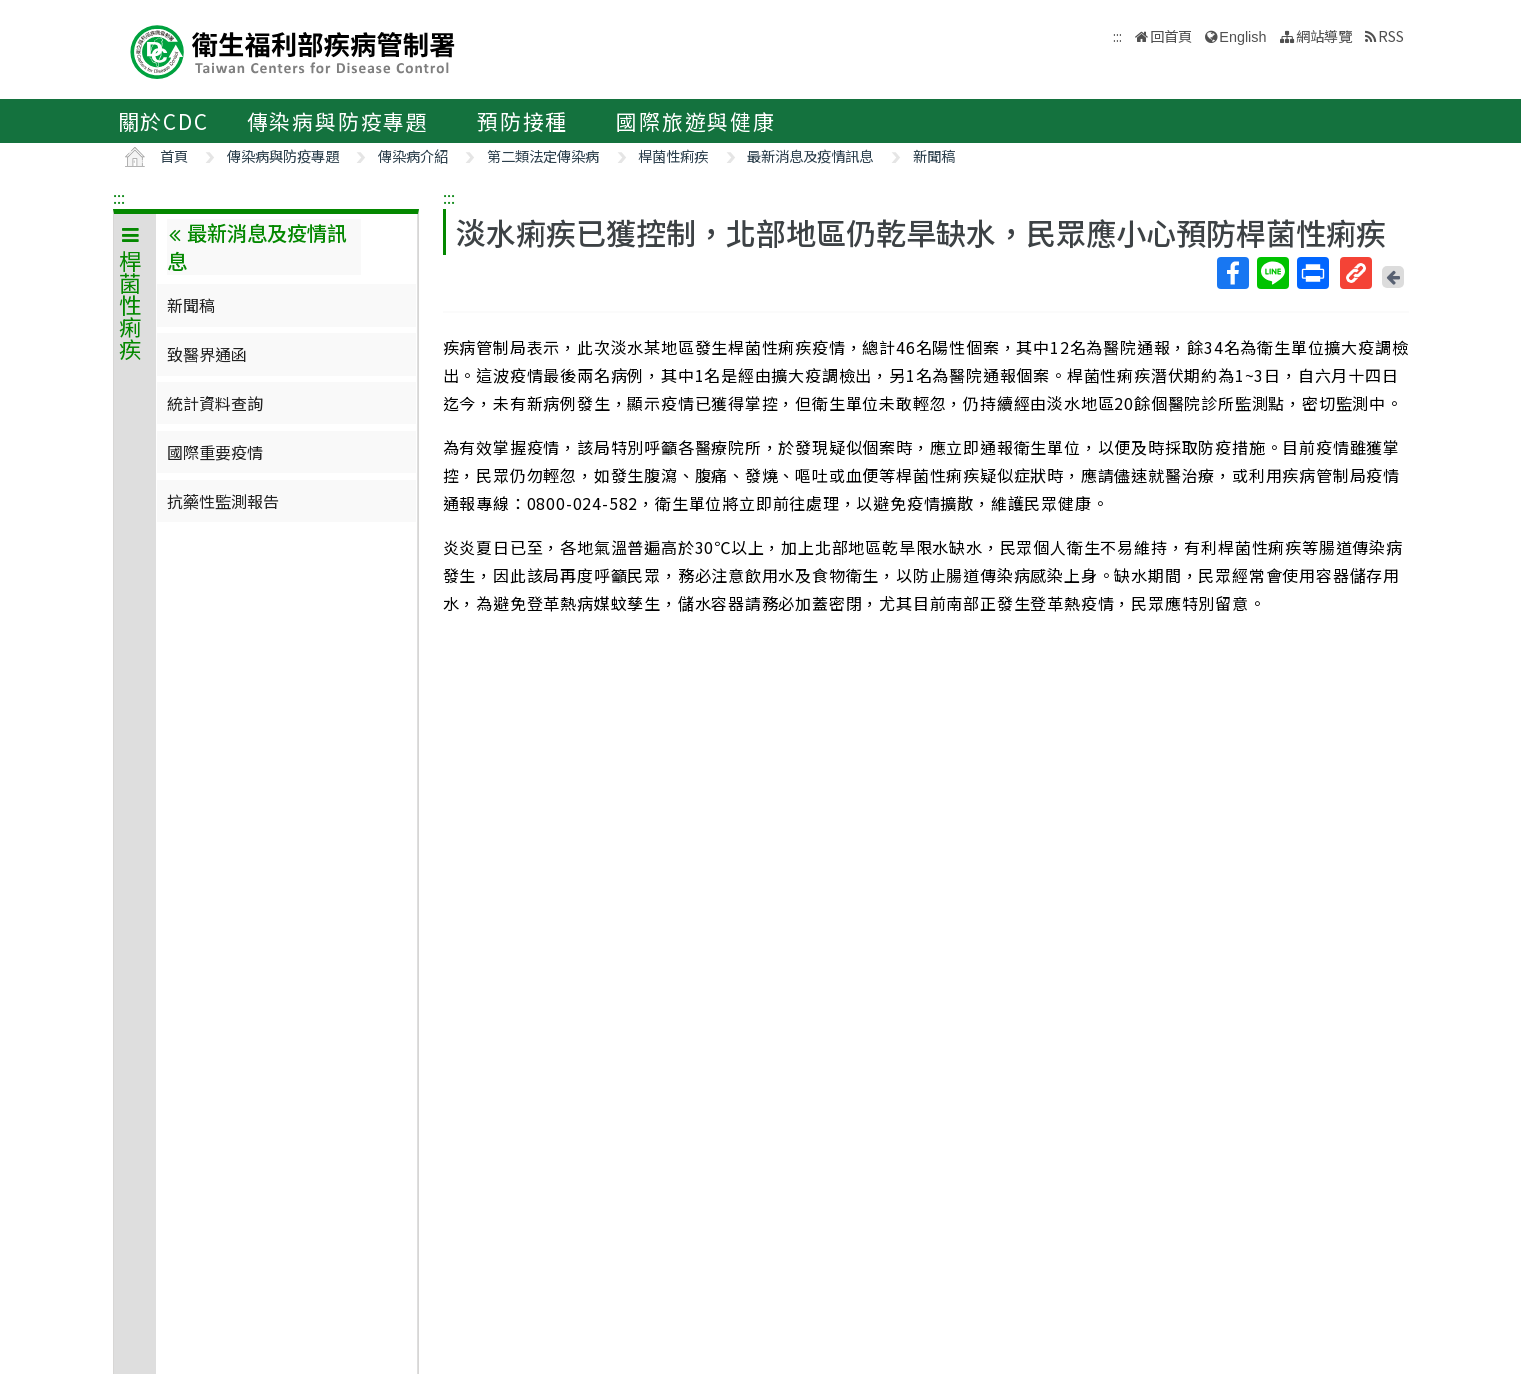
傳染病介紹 (413, 155)
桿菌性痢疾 (673, 155)
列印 (1312, 273)
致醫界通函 (207, 354)
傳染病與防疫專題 (338, 121)
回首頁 (1171, 35)
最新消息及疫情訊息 (810, 155)
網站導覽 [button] (1324, 35)
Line (1272, 273)
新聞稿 (934, 155)
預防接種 (522, 121)
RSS (1391, 35)
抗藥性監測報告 (223, 501)
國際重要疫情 (215, 452)
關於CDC (163, 121)
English (1242, 37)
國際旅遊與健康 (696, 121)
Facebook (1232, 273)
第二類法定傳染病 (543, 155)
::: (119, 197)
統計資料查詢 (215, 403)
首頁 (174, 155)
